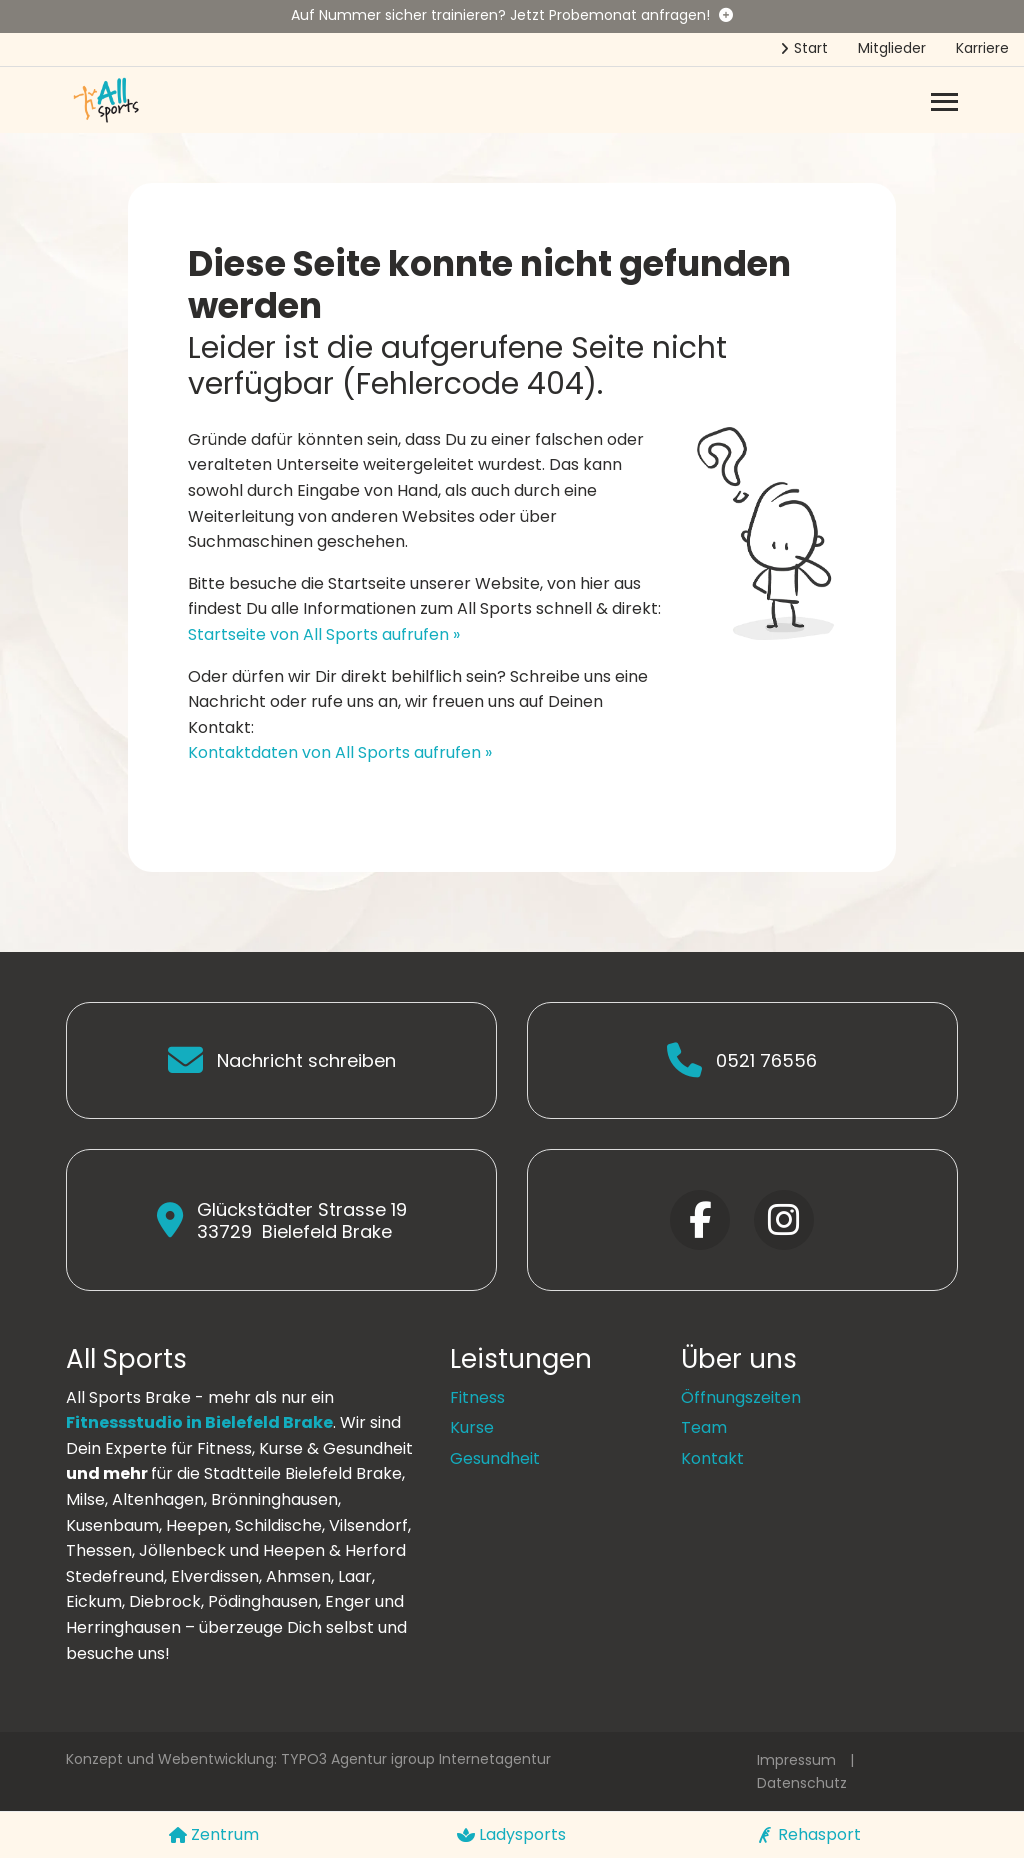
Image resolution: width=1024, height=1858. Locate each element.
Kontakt (712, 1458)
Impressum (796, 1760)
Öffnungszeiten (741, 1397)
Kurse (472, 1427)
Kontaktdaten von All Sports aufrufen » (340, 752)
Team (704, 1427)
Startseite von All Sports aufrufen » (324, 634)
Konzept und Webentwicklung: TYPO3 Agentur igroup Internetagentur (308, 1759)
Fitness (477, 1397)
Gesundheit (495, 1458)
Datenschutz (802, 1783)
